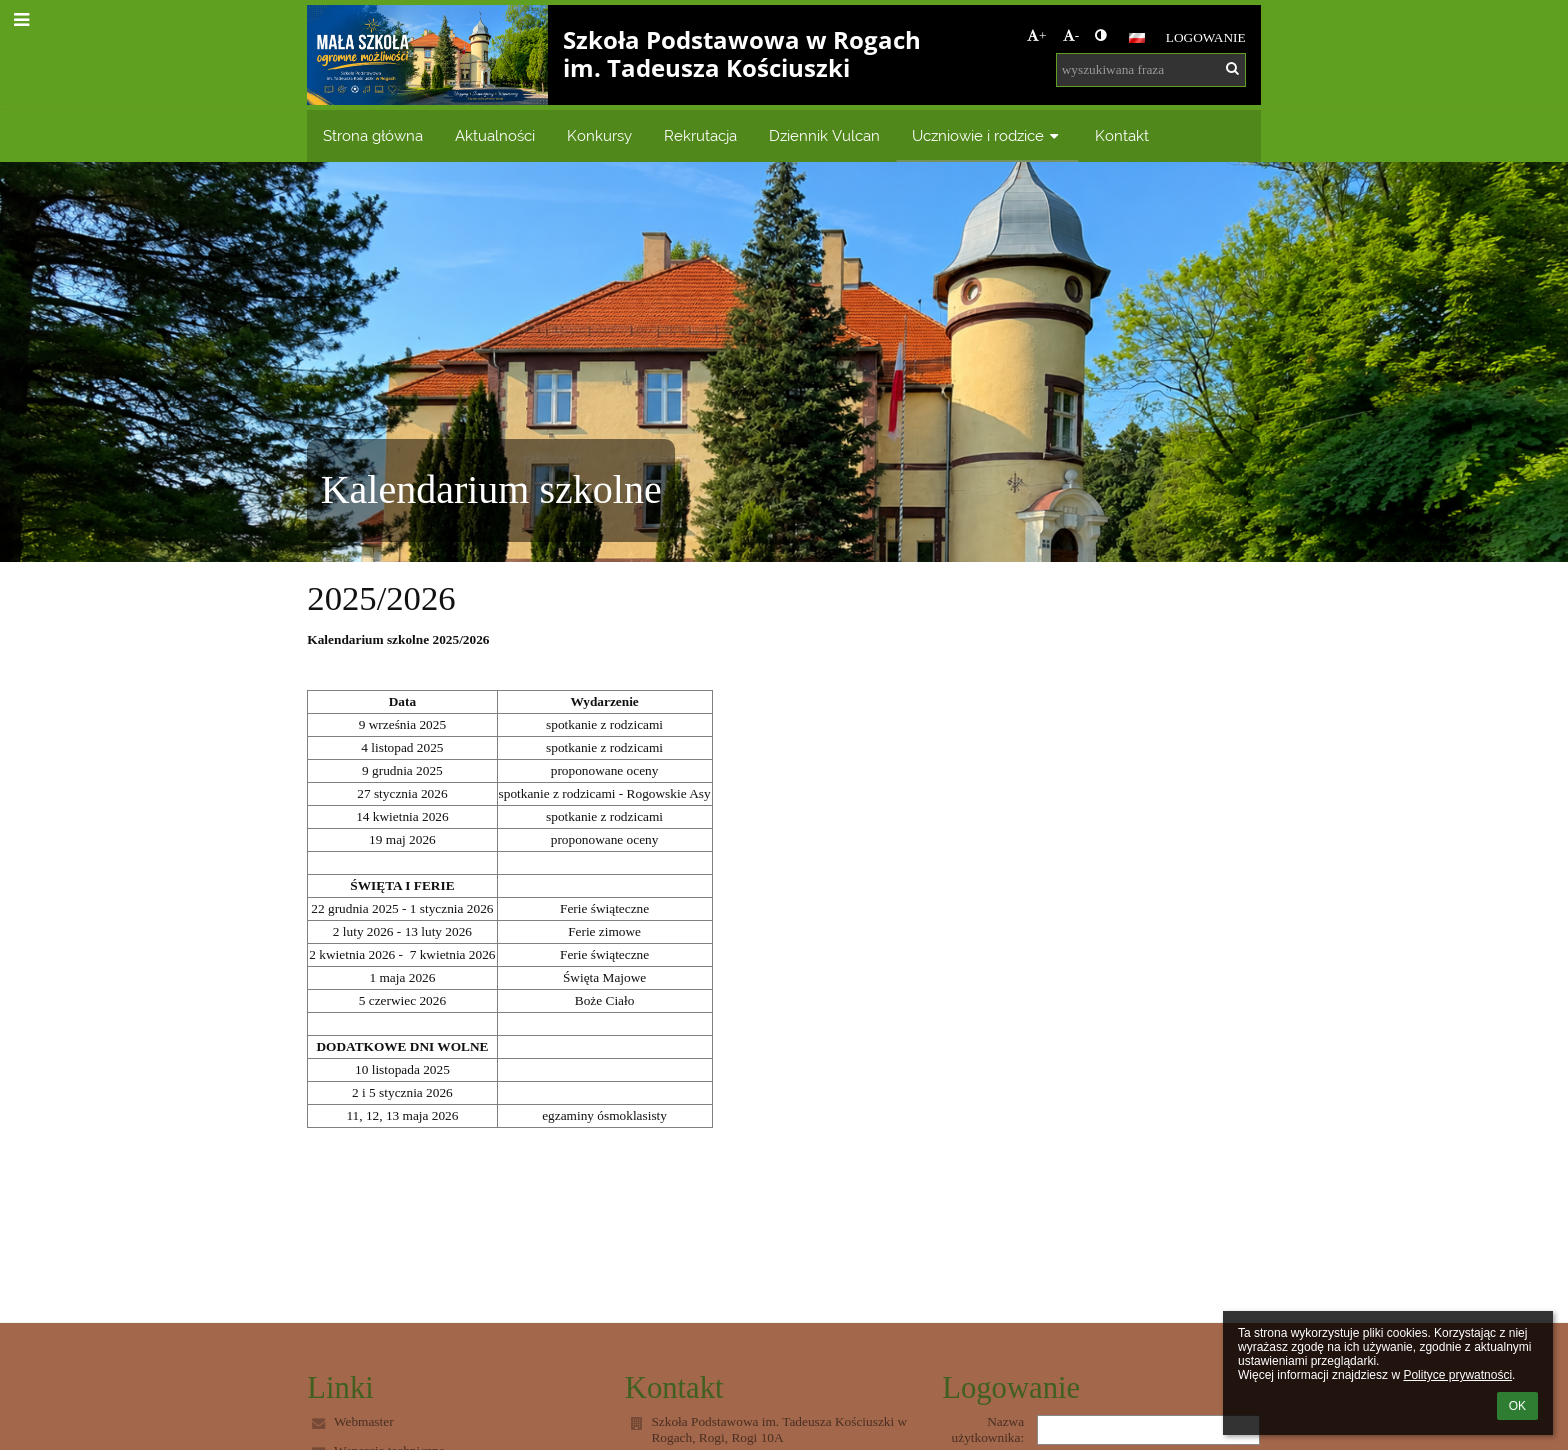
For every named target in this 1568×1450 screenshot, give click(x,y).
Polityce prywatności (1457, 1375)
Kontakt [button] (1122, 135)
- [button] (1071, 35)
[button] (1137, 38)
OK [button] (1517, 1406)
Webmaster (364, 1421)
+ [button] (1037, 35)
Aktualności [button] (495, 135)
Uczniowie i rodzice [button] (987, 135)
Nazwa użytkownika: (988, 1429)
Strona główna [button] (373, 135)
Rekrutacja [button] (700, 135)
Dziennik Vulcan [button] (824, 135)
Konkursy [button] (599, 135)
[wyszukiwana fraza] (1151, 70)
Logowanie (1206, 37)
